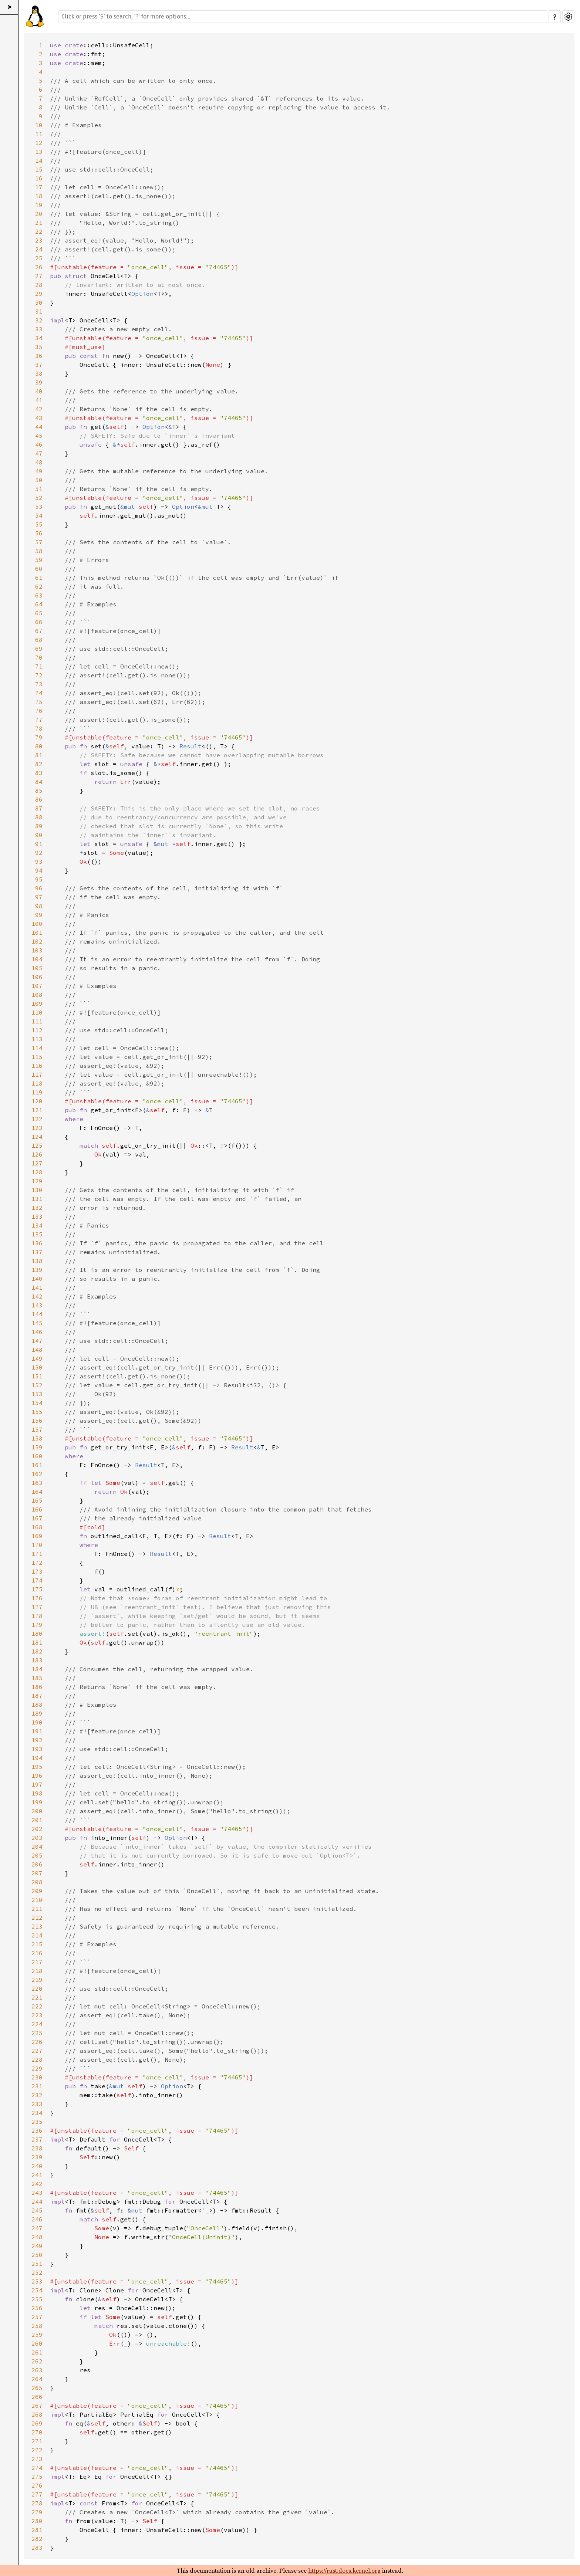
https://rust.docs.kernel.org (344, 2570)
